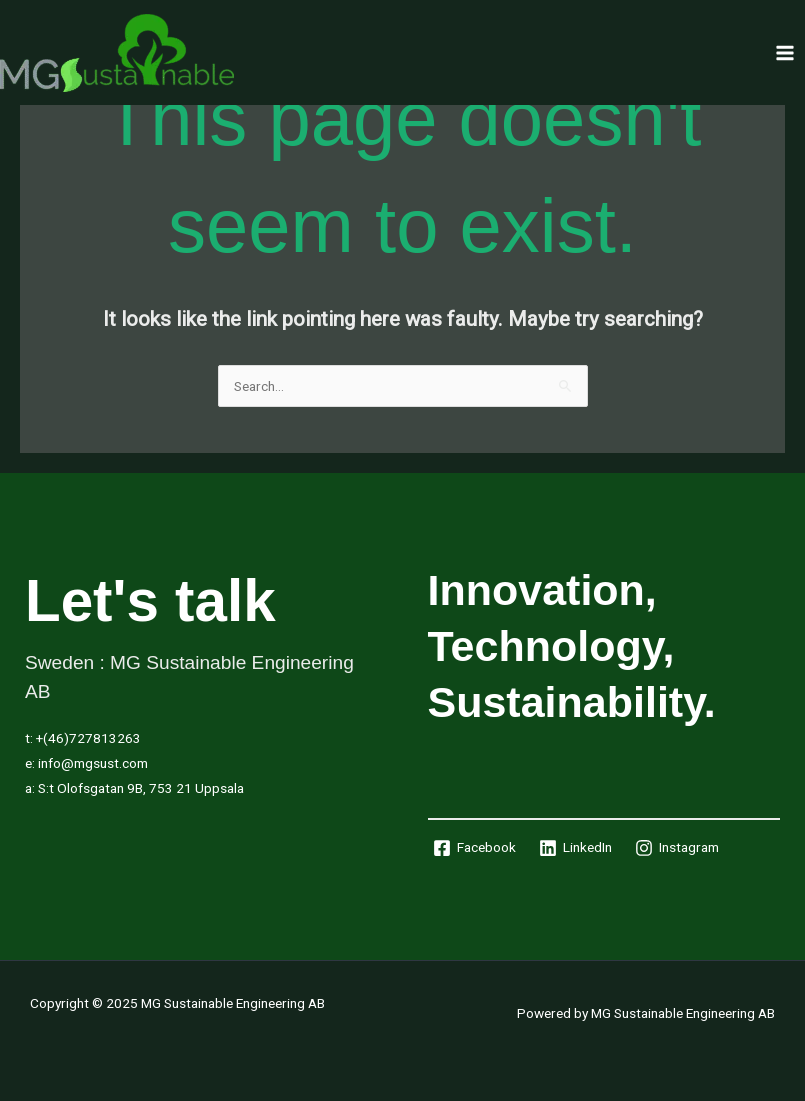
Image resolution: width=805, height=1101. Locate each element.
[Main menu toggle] (785, 52)
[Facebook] (475, 848)
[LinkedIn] (575, 848)
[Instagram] (676, 848)
